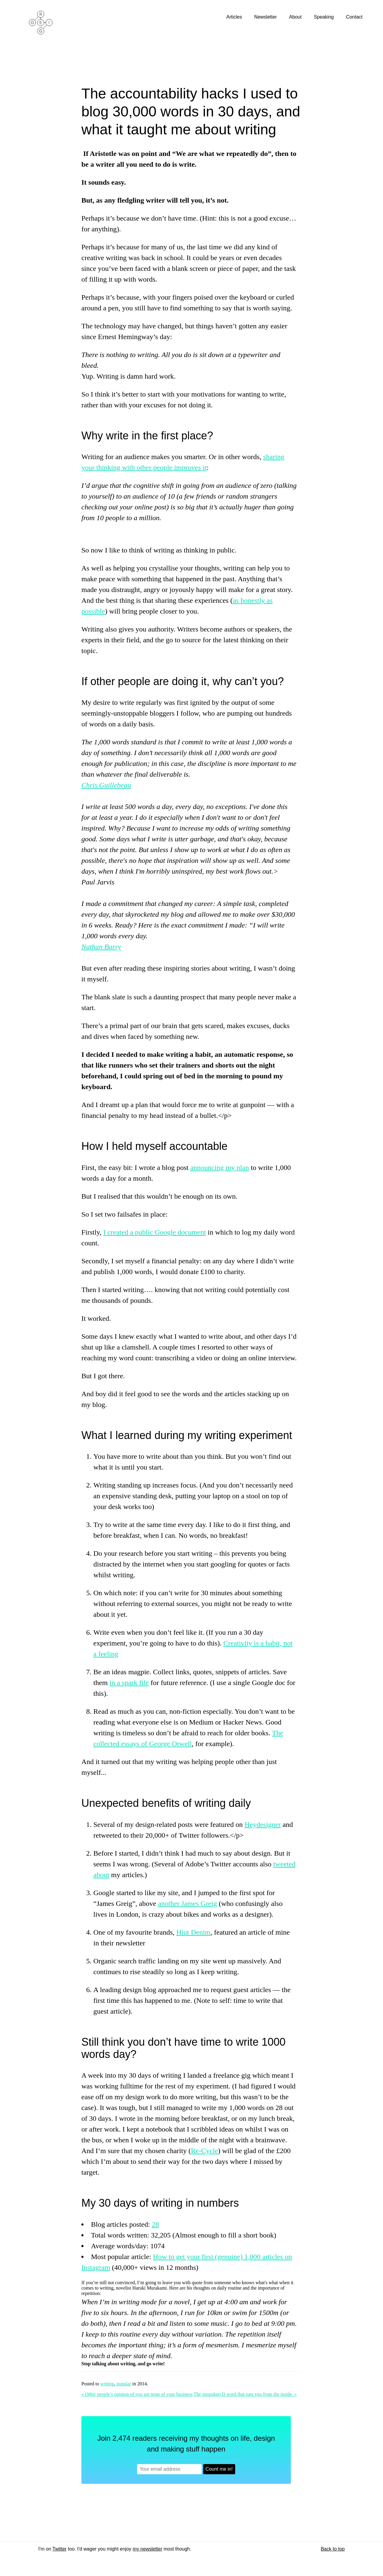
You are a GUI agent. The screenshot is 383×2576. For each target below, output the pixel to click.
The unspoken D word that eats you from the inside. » (245, 2394)
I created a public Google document (154, 1232)
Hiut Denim (193, 1932)
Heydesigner (262, 1824)
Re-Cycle (204, 2151)
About (296, 16)
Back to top (333, 2548)
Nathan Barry (101, 947)
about (101, 1875)
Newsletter (266, 16)
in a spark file (129, 1683)
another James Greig (187, 1903)
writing (107, 2383)
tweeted (284, 1864)
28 (155, 2224)
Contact (355, 16)
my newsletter (147, 2548)
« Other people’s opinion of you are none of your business (136, 2394)
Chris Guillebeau (106, 785)
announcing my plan (219, 1167)
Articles (234, 16)
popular (123, 2383)
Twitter (59, 2548)
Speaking (324, 16)
